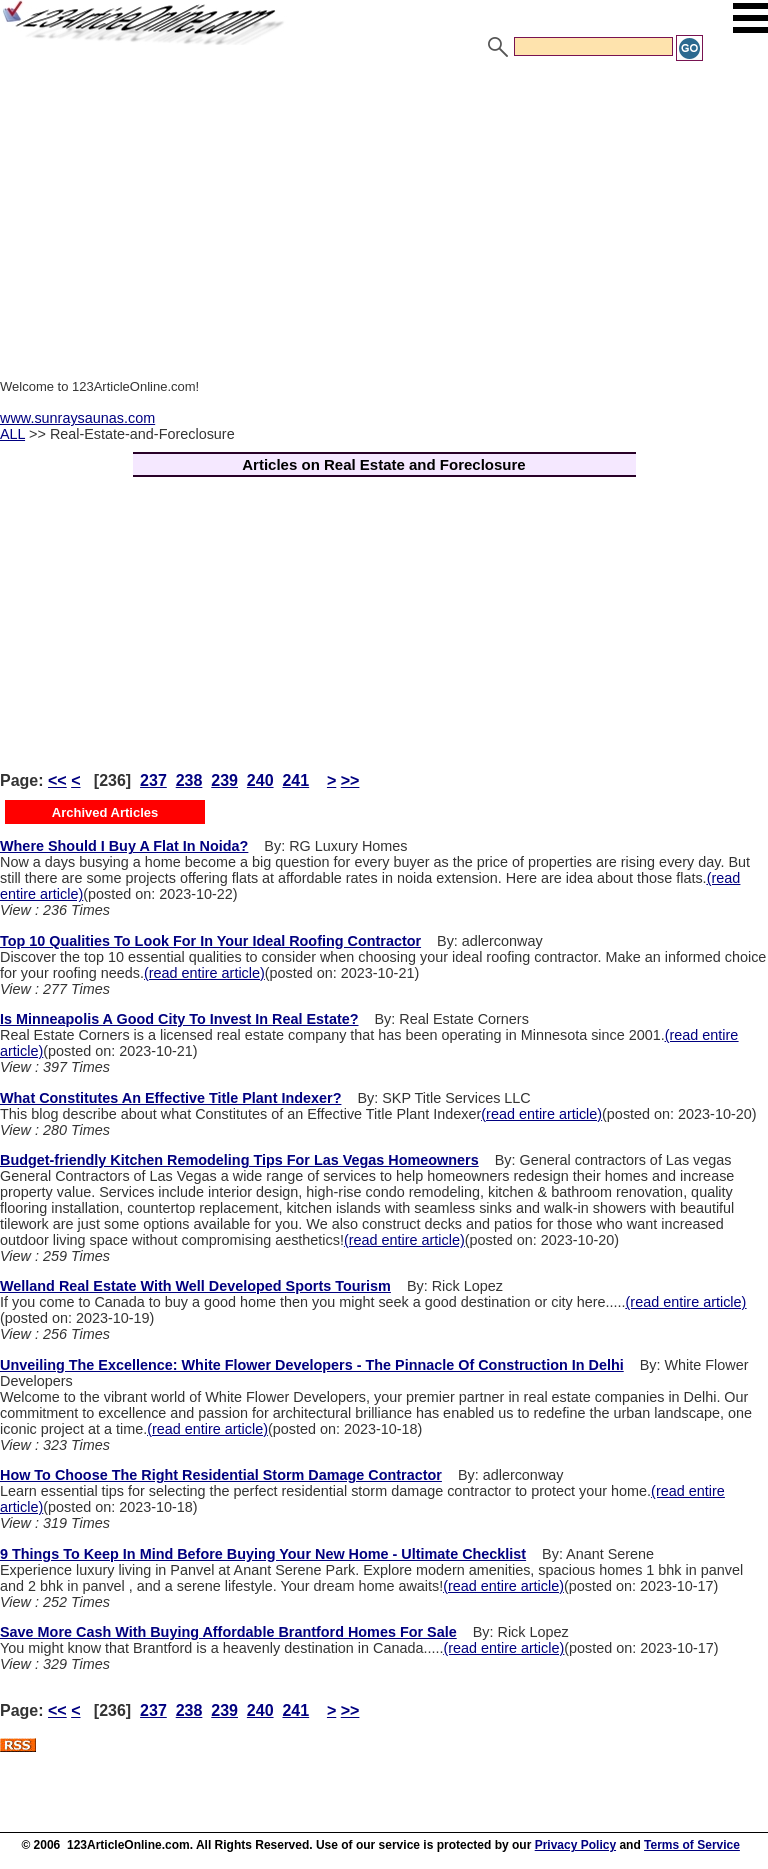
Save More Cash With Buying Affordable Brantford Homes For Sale (228, 1632)
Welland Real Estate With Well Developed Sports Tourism (195, 1286)
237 (153, 780)
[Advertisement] (384, 213)
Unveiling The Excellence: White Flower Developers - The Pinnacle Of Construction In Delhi (312, 1365)
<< (57, 780)
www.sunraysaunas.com (77, 418)
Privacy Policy (575, 1845)
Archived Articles (105, 812)
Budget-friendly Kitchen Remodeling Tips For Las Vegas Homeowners (239, 1160)
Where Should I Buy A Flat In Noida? (124, 846)
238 (189, 780)
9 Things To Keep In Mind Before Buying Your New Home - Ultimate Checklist (263, 1554)
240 (260, 780)
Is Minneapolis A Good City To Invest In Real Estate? (179, 1019)
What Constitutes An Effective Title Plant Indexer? (170, 1098)
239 (224, 780)
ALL (12, 434)
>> (350, 780)
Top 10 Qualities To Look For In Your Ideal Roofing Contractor (210, 941)
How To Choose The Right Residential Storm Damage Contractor (221, 1475)
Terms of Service (692, 1845)
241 (295, 780)
